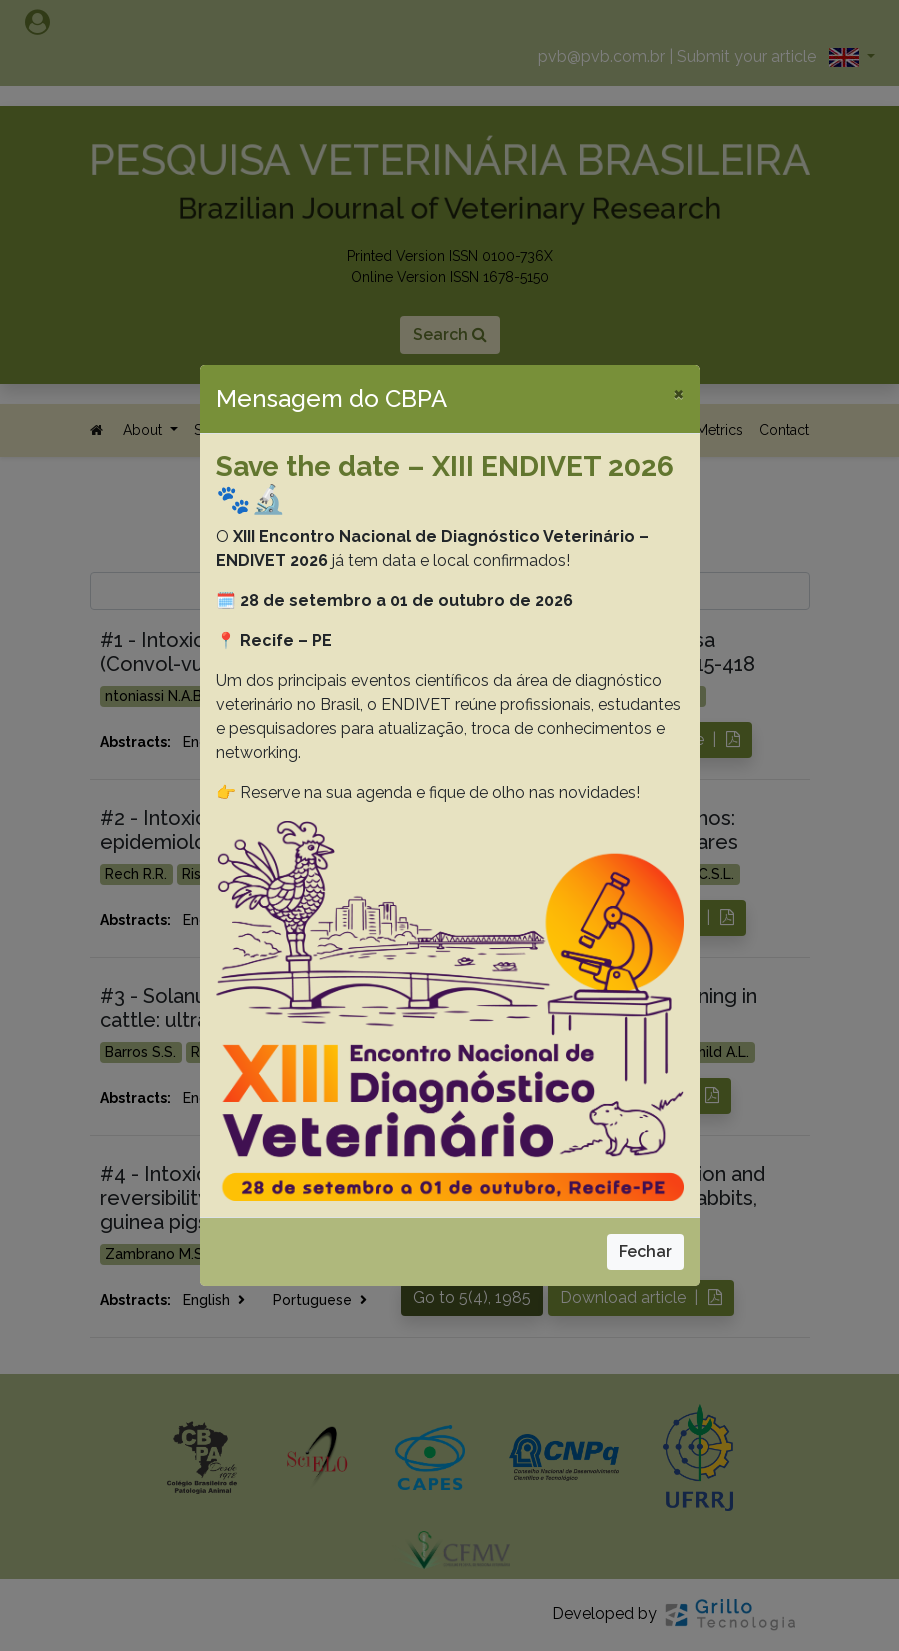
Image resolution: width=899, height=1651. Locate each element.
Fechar (645, 1251)
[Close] (678, 393)
